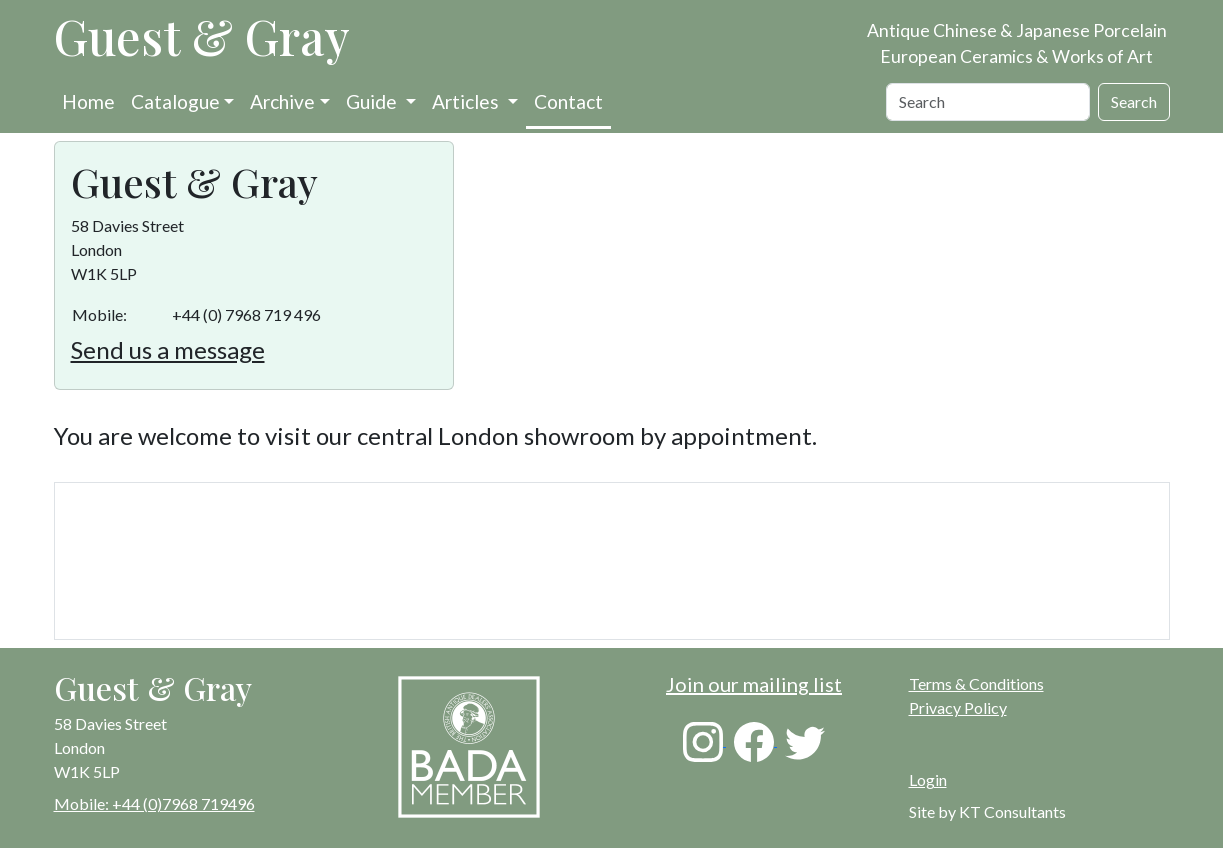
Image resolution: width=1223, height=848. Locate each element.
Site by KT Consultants (987, 811)
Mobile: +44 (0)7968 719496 (154, 803)
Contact (568, 101)
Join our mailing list (754, 684)
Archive (282, 101)
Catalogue (175, 101)
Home (88, 101)
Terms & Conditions (976, 683)
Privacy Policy (958, 707)
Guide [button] (373, 101)
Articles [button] (467, 101)
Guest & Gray (202, 36)
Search (1134, 101)
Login (928, 779)
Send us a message (168, 350)
